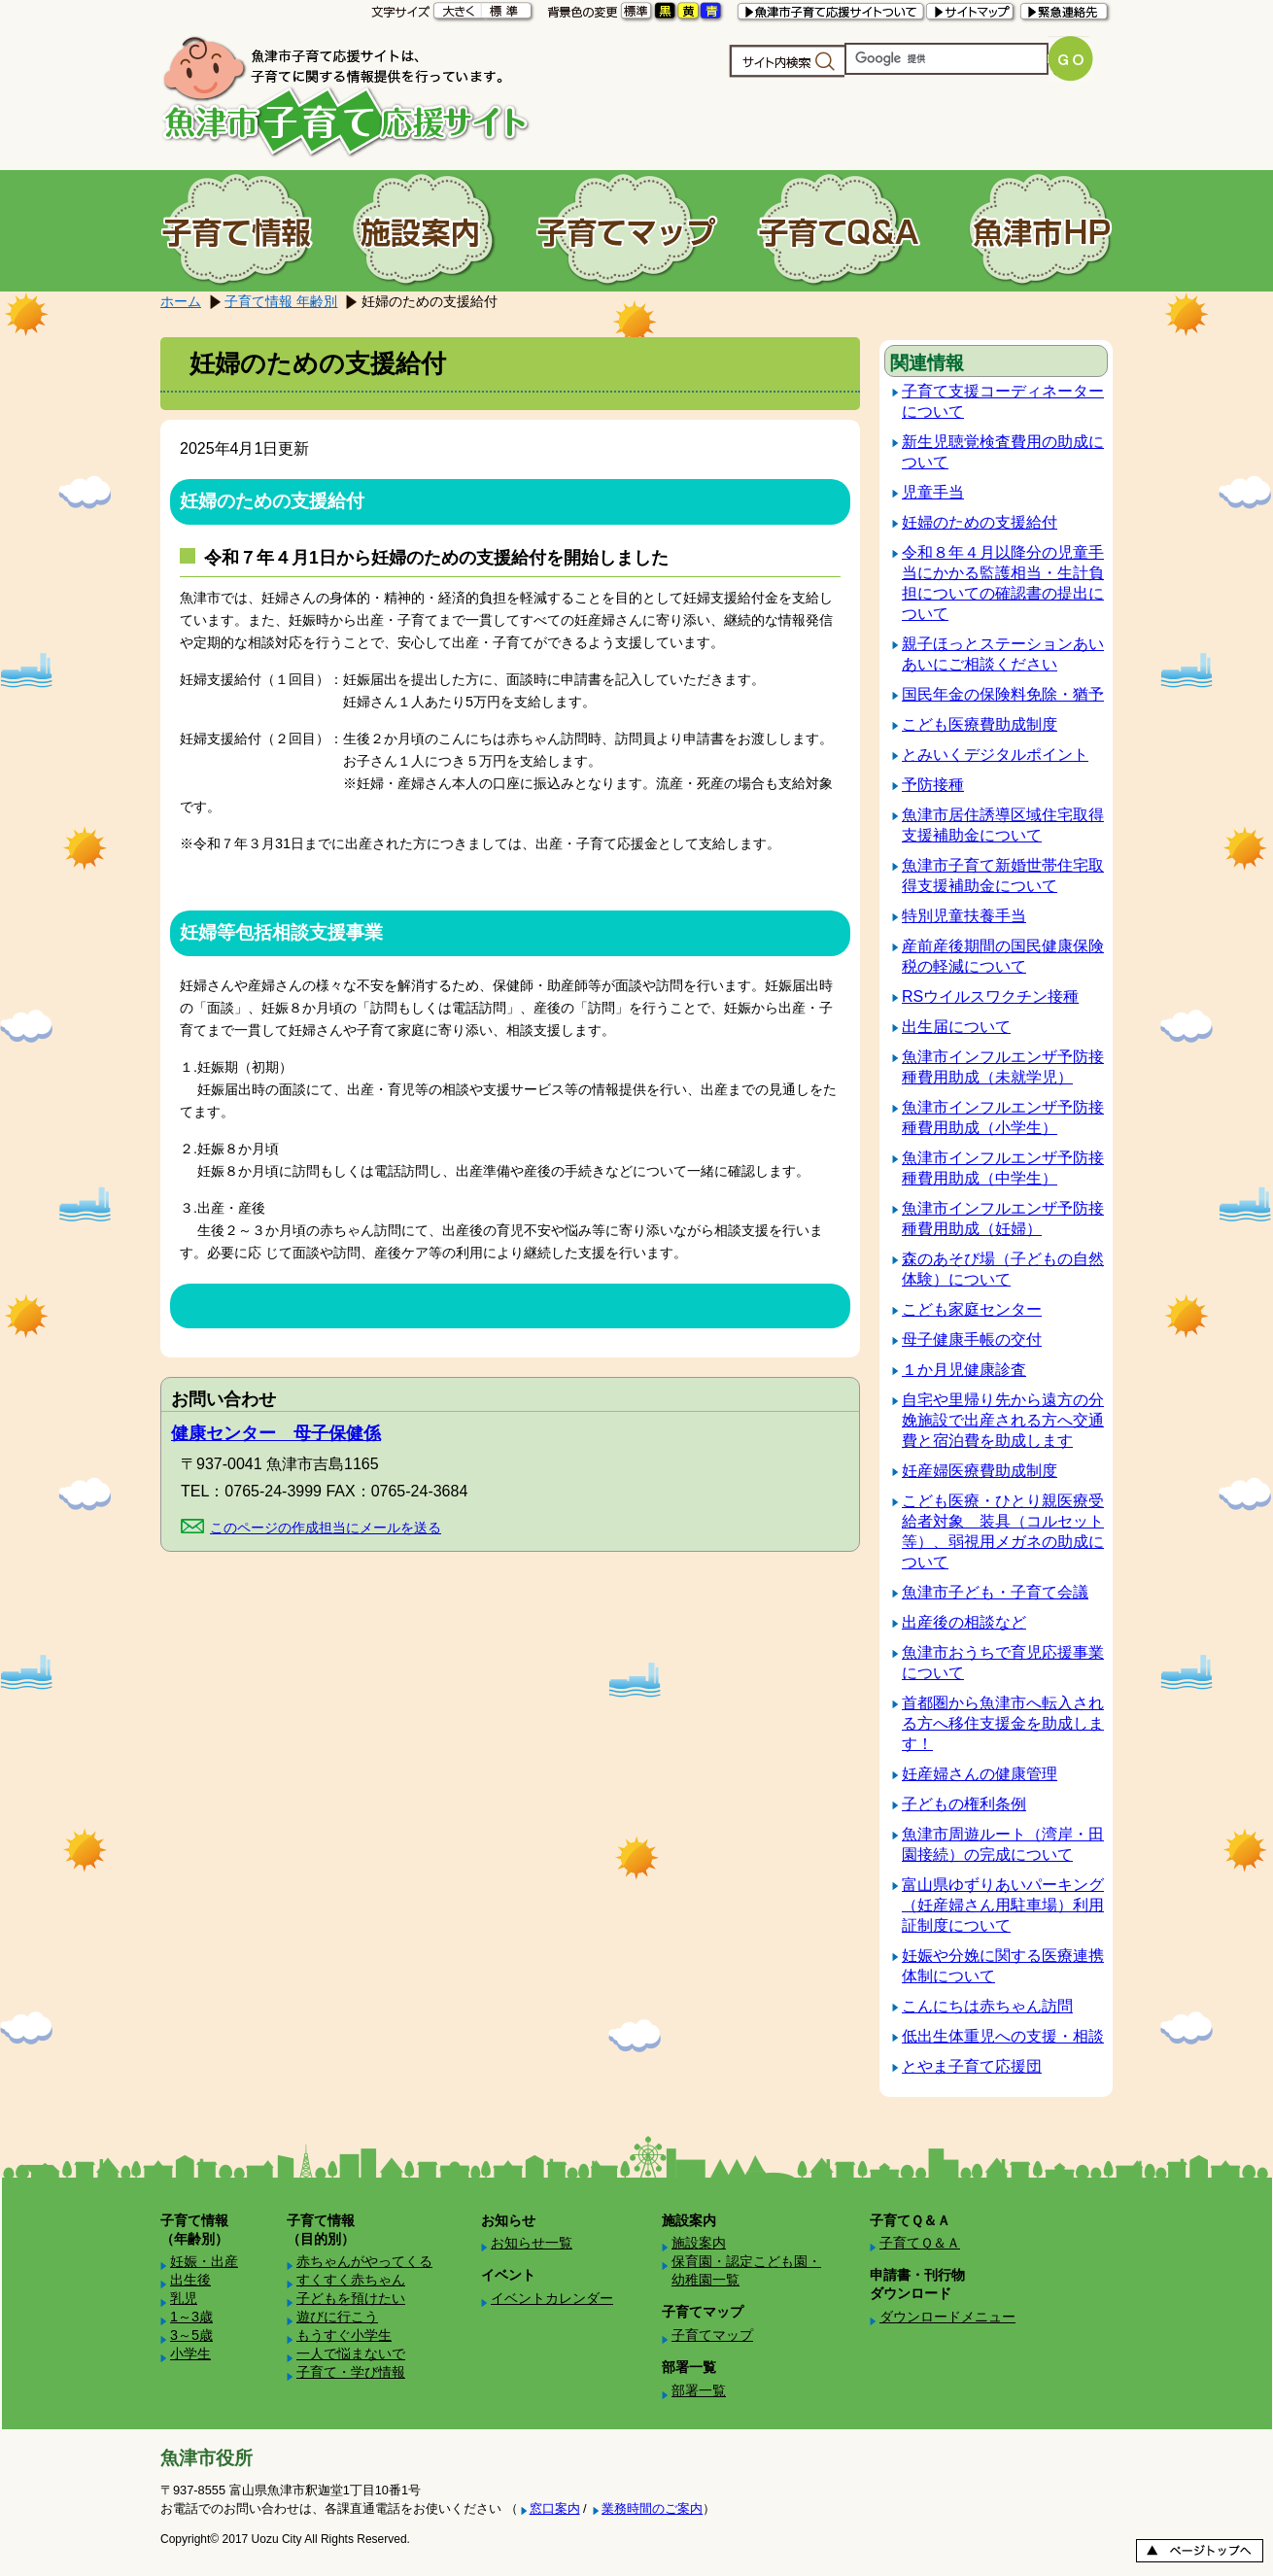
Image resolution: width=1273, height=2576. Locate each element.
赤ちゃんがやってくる (364, 2261)
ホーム (180, 301)
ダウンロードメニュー (947, 2316)
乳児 (183, 2298)
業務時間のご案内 (652, 2508)
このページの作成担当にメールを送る (325, 1527)
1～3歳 (191, 2316)
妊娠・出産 (204, 2261)
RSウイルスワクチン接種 (990, 996)
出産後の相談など (964, 1622)
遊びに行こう (337, 2316)
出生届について (956, 1026)
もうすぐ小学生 (344, 2335)
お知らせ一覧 (531, 2242)
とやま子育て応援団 (972, 2066)
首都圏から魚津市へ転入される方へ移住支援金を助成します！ (1003, 1723)
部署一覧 (698, 2390)
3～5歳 (191, 2335)
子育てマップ (712, 2335)
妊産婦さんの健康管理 (979, 1774)
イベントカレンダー (552, 2298)
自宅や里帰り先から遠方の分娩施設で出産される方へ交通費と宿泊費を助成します (1003, 1420)
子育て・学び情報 (350, 2372)
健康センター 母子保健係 (276, 1433)
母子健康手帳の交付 (972, 1339)
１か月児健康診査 (964, 1369)
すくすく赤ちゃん (350, 2279)
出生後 (190, 2279)
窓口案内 (555, 2508)
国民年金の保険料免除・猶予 (1003, 694)
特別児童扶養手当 (964, 916)
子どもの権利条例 (964, 1804)
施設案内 (698, 2242)
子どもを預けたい (350, 2298)
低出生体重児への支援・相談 (1003, 2036)
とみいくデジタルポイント (995, 754)
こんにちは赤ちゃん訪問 (987, 2006)
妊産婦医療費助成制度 (979, 1470)
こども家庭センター (972, 1309)
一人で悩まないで (350, 2353)
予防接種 (933, 784)
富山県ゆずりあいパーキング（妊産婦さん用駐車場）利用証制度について (1003, 1905)
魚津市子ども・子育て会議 (995, 1592)
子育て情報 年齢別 (280, 301)
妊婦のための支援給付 (979, 522)
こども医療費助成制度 (979, 724)
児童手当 (933, 492)
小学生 (190, 2353)
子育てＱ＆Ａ (919, 2242)
